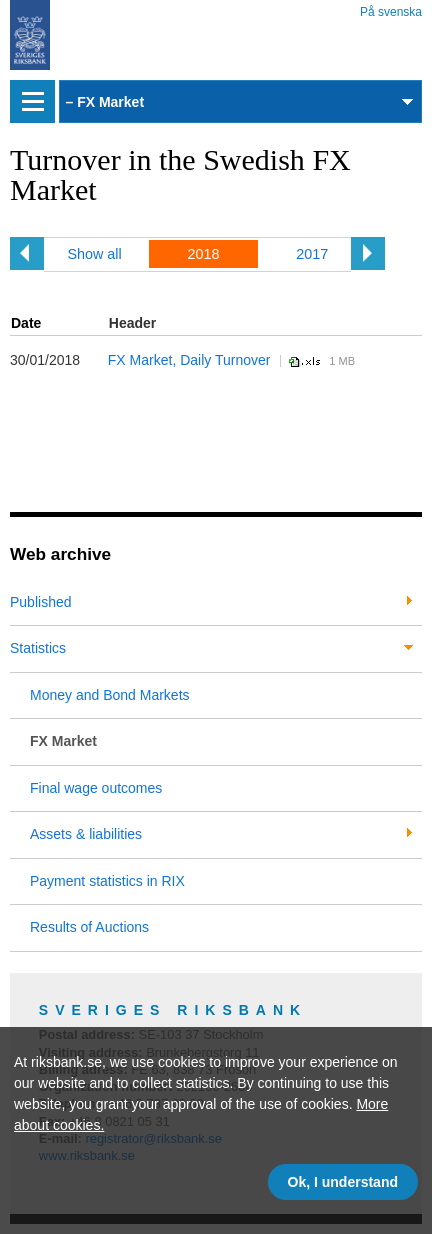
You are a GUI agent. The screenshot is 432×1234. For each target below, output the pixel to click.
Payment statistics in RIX (107, 881)
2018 (203, 254)
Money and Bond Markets (110, 695)
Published (41, 602)
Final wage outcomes (96, 788)
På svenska (391, 8)
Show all (94, 254)
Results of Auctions (89, 927)
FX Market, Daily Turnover (189, 360)
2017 (312, 254)
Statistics (38, 648)
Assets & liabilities (86, 834)
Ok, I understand (343, 1182)
